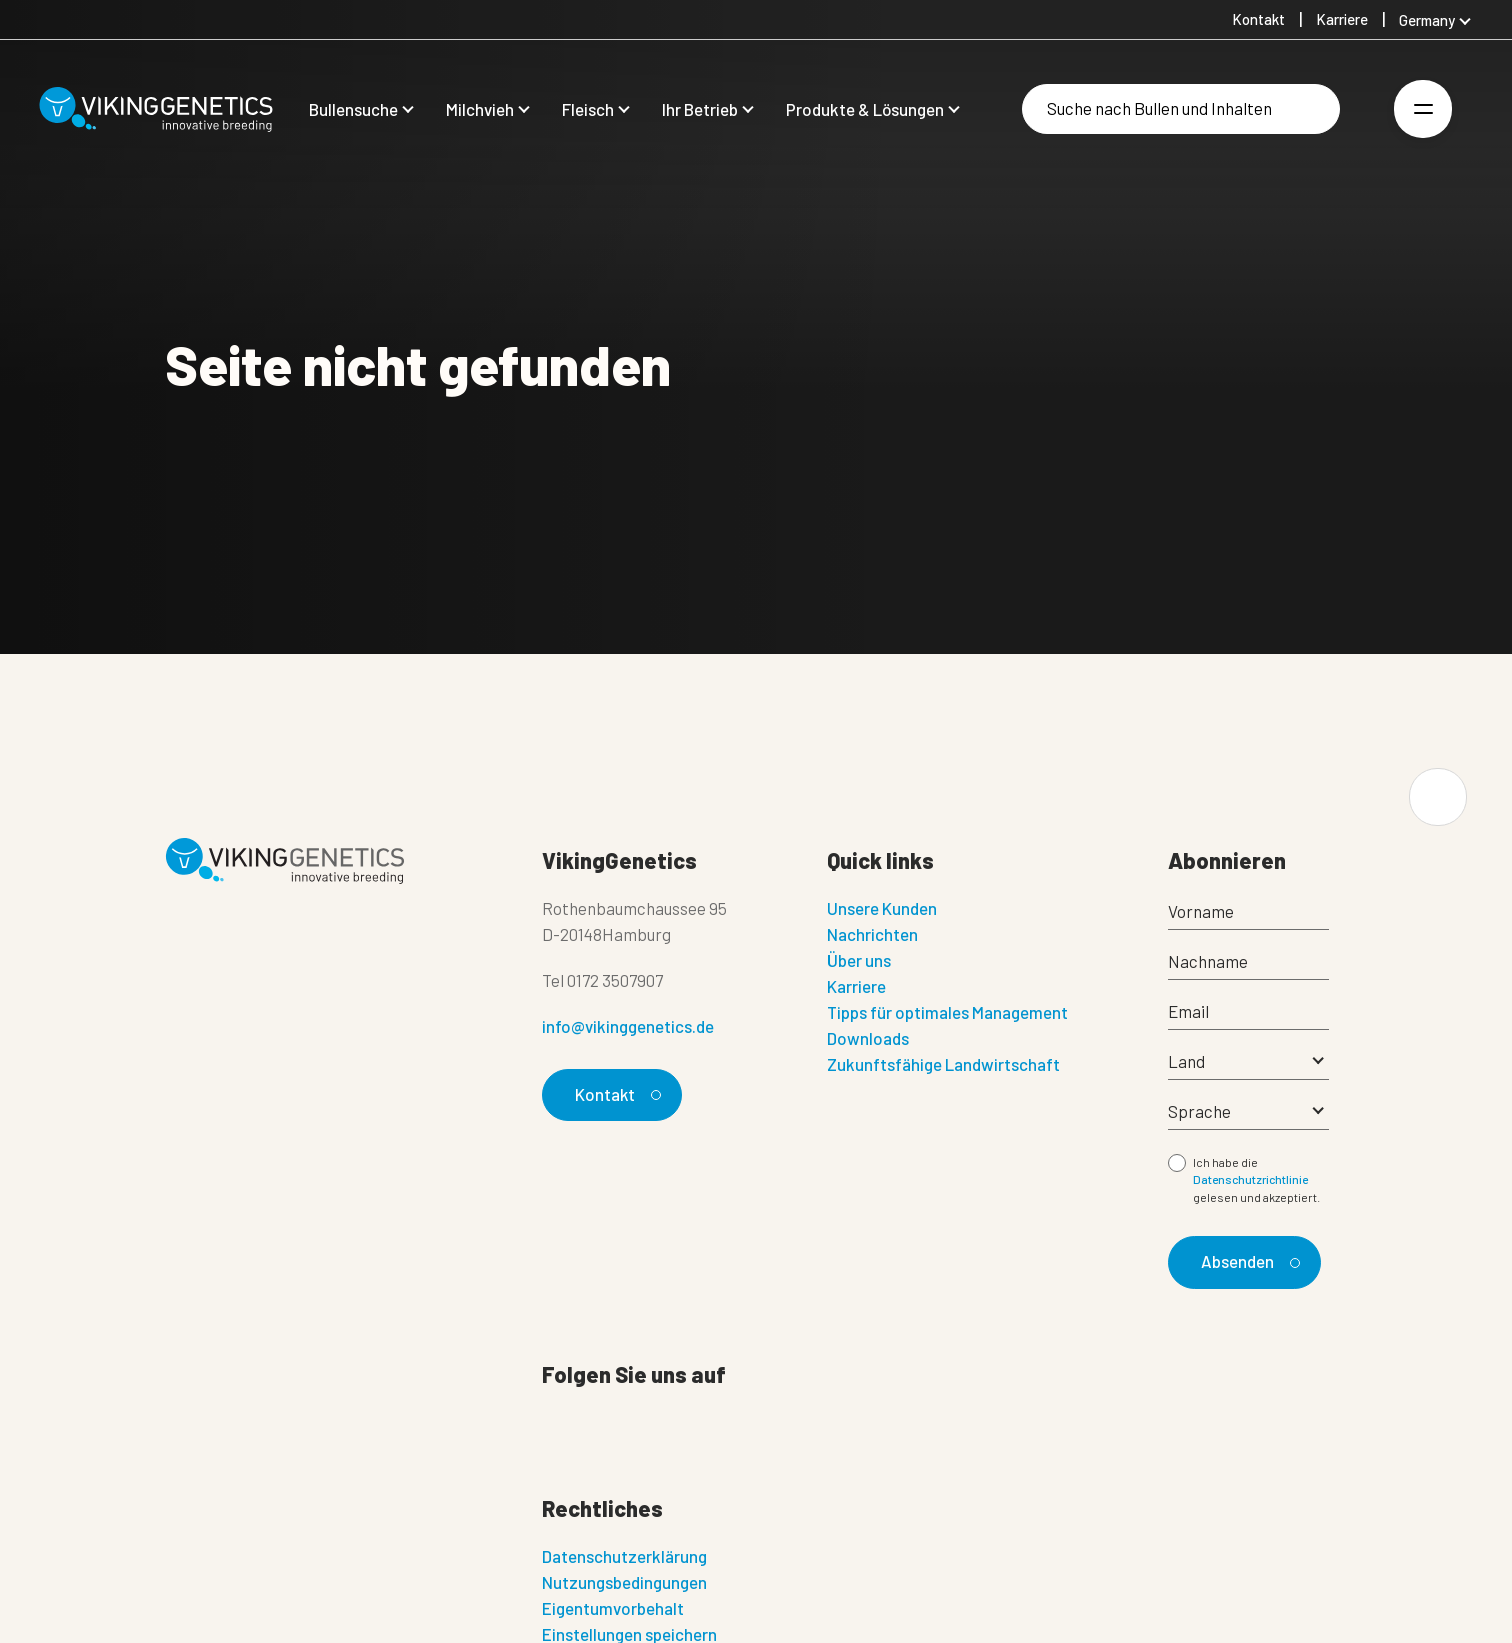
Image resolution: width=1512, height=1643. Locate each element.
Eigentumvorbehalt (613, 1608)
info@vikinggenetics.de (628, 1026)
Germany (1427, 20)
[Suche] (1181, 109)
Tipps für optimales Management (947, 1012)
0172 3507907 (615, 980)
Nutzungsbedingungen (624, 1582)
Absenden (1247, 1261)
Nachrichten (872, 934)
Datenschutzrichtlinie (1250, 1179)
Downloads (868, 1038)
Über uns (859, 960)
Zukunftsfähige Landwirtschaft (943, 1064)
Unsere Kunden (882, 908)
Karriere (856, 986)
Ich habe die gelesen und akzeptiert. (1256, 1179)
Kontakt (615, 1094)
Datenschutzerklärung (624, 1556)
